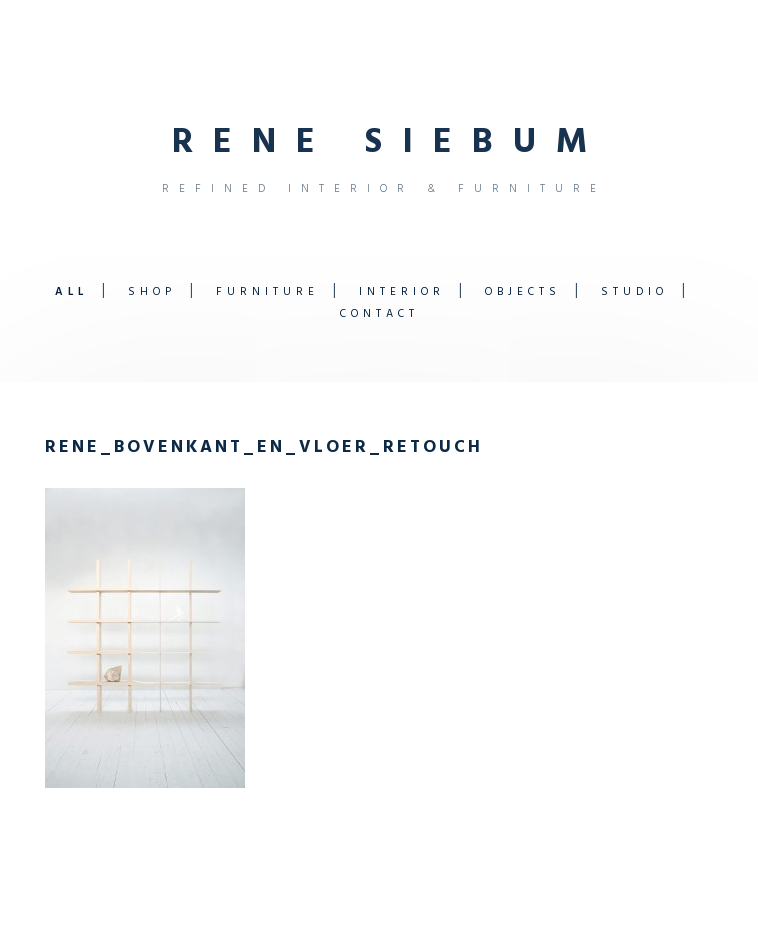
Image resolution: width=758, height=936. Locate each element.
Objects (523, 292)
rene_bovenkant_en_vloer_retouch (264, 448)
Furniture (267, 292)
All (71, 292)
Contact (379, 314)
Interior (402, 292)
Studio (634, 292)
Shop (152, 292)
